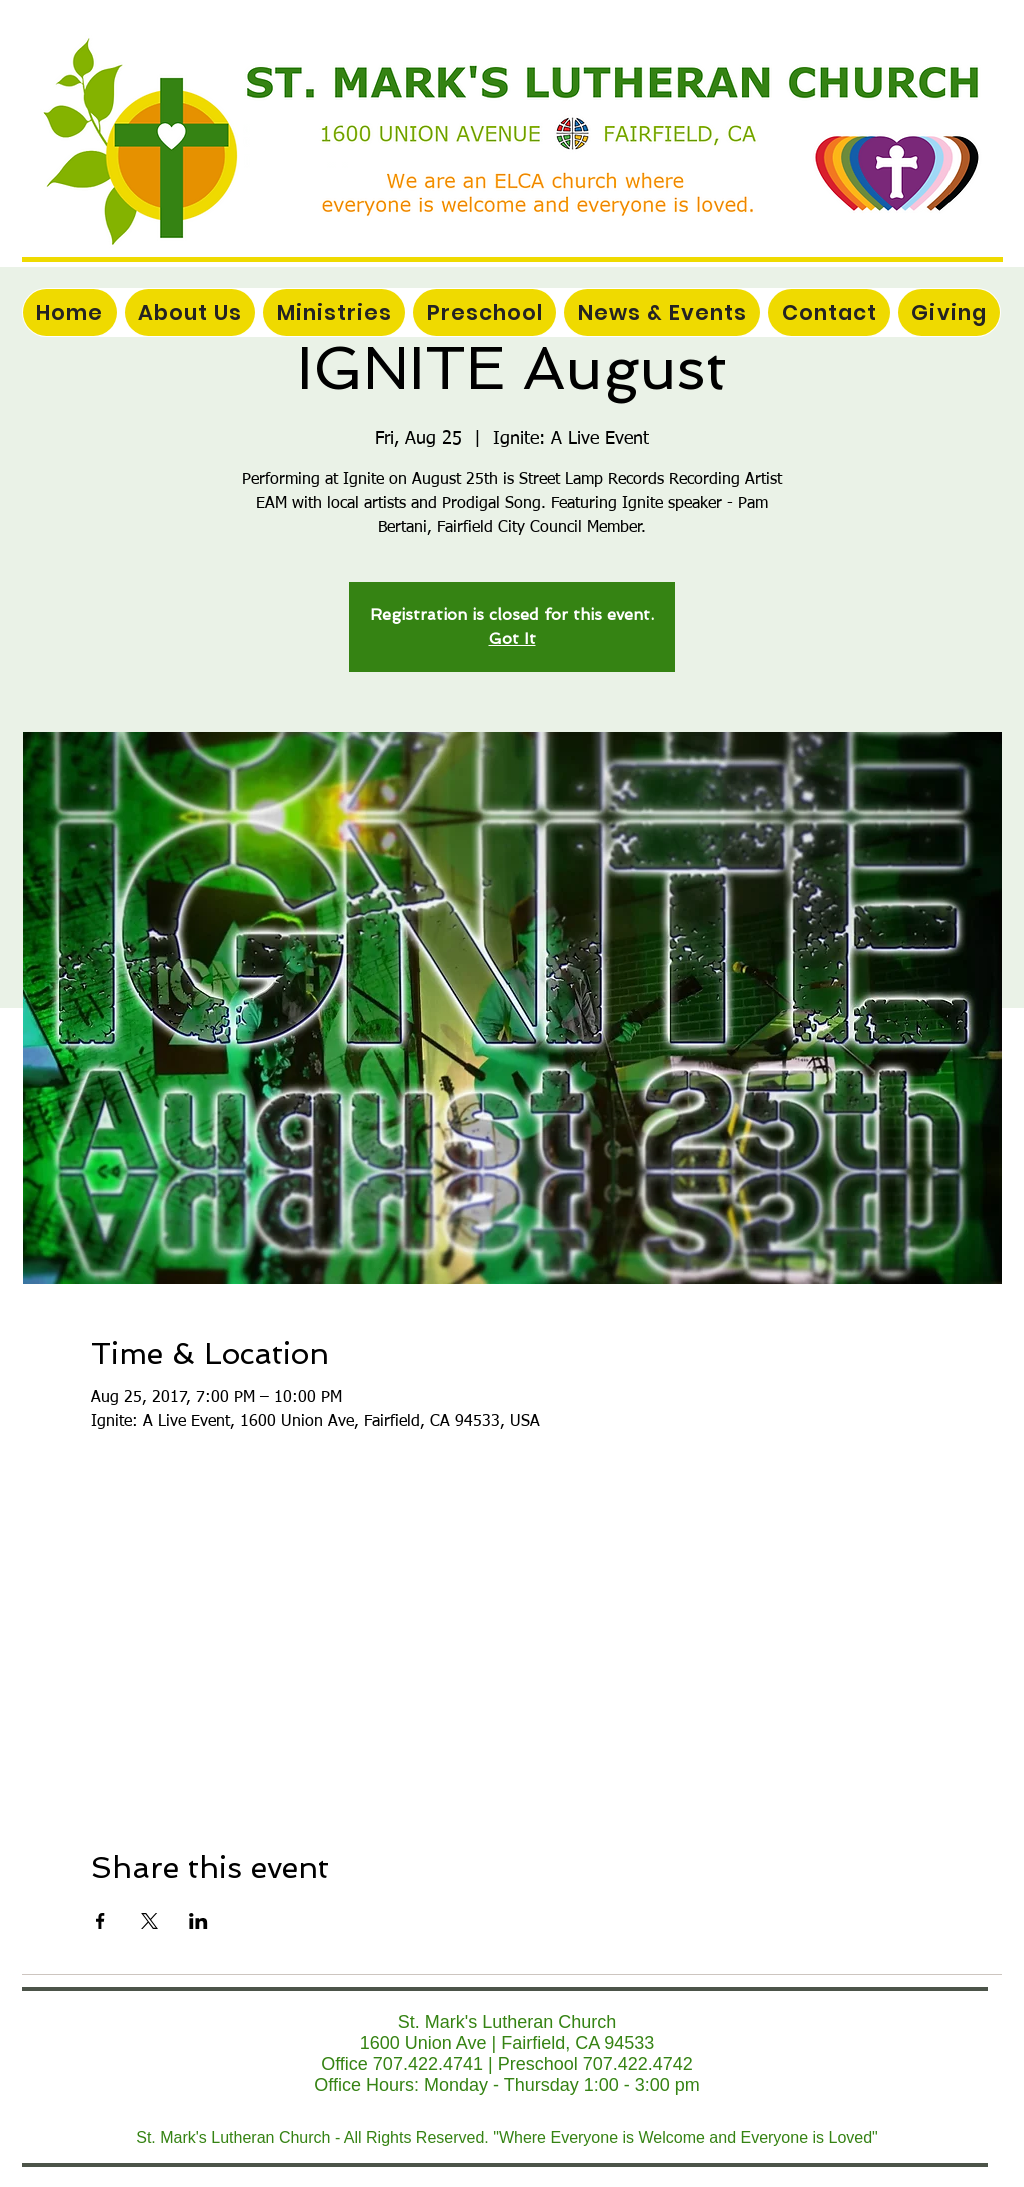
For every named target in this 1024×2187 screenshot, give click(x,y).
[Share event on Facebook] (100, 1921)
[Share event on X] (149, 1921)
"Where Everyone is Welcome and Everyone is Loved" (685, 2137)
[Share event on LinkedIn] (198, 1921)
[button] (334, 312)
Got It (512, 638)
